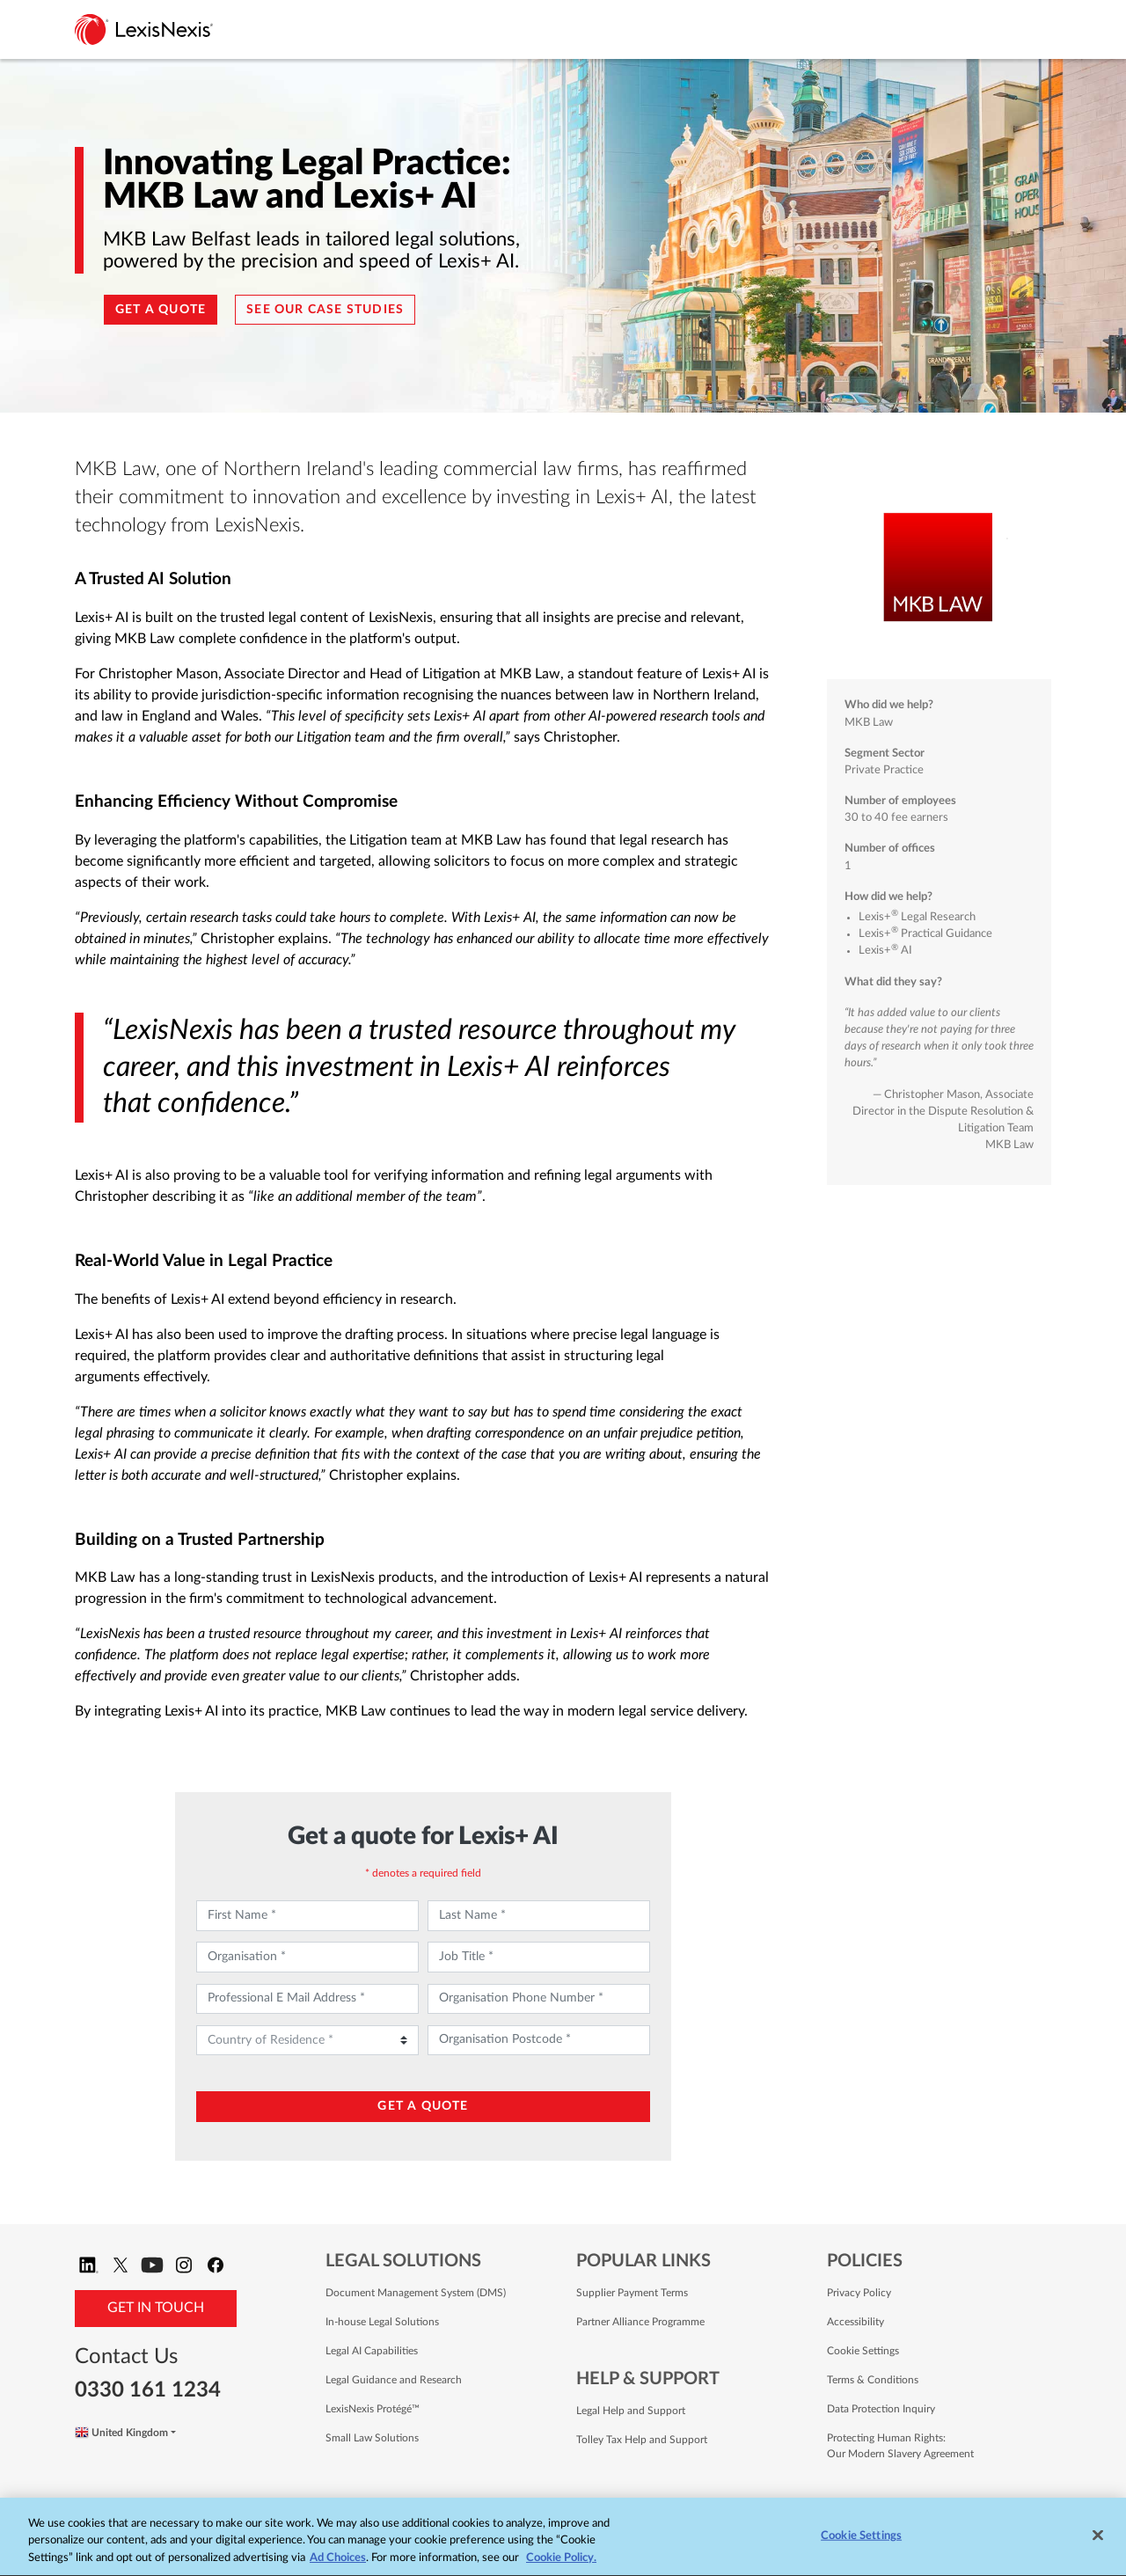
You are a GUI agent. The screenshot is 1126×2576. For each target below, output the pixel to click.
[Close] (1097, 2537)
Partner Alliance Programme (640, 2321)
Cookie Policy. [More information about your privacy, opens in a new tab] (561, 2560)
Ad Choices (338, 2560)
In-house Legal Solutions (382, 2321)
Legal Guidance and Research (393, 2380)
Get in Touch (155, 2308)
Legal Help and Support (630, 2410)
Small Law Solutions (372, 2438)
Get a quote (160, 310)
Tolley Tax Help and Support (641, 2439)
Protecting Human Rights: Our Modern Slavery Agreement (900, 2446)
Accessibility (855, 2321)
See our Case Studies (325, 310)
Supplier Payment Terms (632, 2292)
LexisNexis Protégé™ (372, 2409)
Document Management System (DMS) (415, 2292)
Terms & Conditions (872, 2380)
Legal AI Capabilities (371, 2350)
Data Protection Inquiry (881, 2409)
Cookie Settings (863, 2350)
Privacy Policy (859, 2292)
